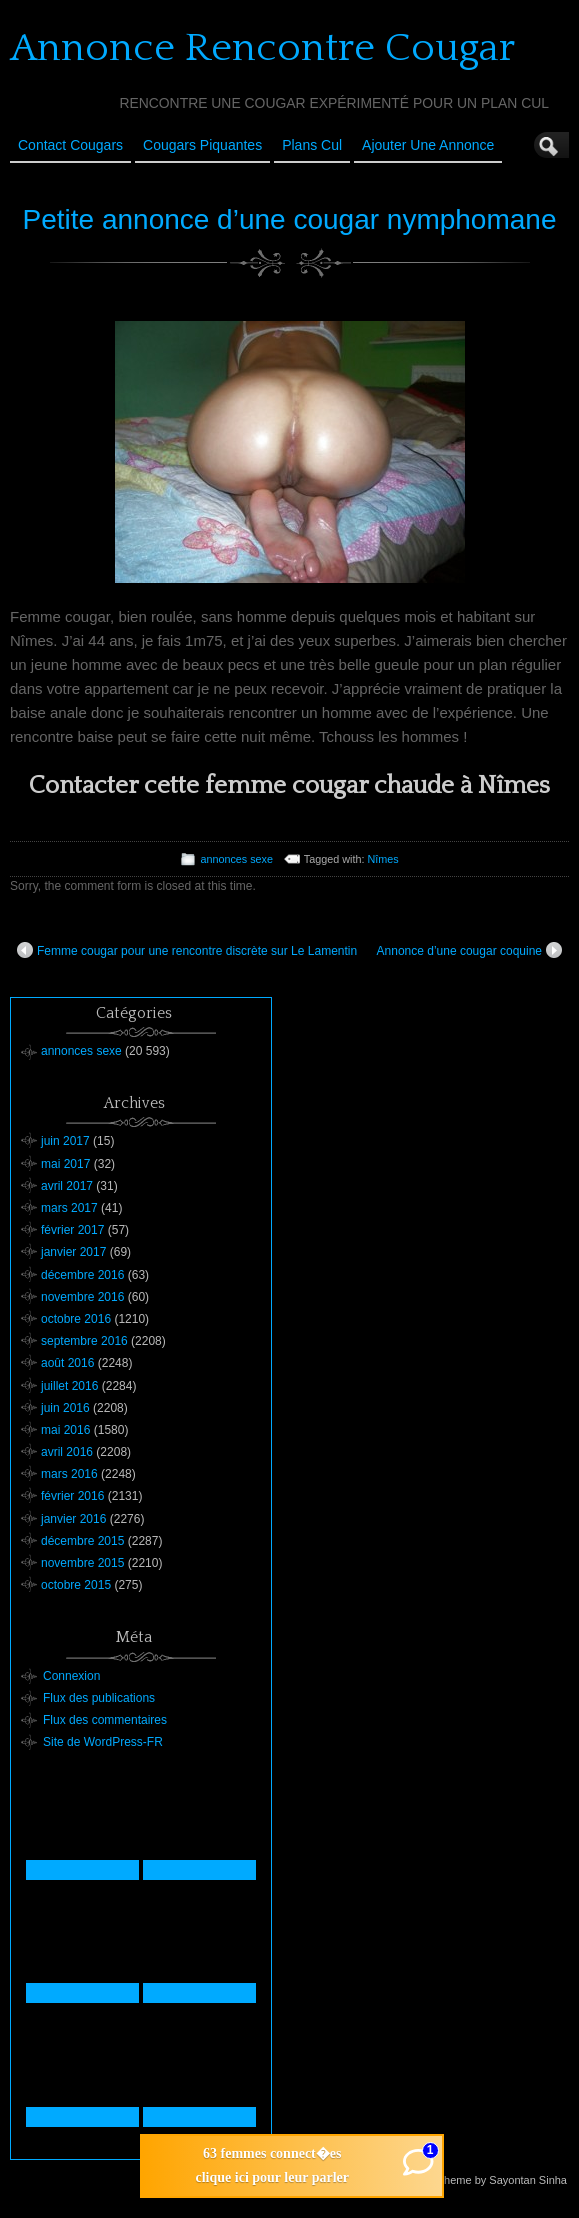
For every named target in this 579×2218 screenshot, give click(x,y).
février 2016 (72, 1496)
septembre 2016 (84, 1341)
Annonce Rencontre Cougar (262, 48)
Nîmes (382, 859)
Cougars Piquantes (202, 145)
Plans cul (312, 145)
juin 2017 (65, 1141)
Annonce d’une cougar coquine (469, 950)
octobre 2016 (76, 1319)
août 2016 (67, 1363)
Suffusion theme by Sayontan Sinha (479, 2180)
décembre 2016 (82, 1275)
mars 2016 (69, 1474)
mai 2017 (65, 1164)
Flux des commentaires (105, 1720)
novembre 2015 (82, 1563)
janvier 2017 (73, 1252)
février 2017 (72, 1230)
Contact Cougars (70, 145)
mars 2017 (69, 1208)
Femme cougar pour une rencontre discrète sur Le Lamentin (187, 950)
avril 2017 (67, 1186)
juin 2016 (65, 1408)
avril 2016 (67, 1452)
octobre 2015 (76, 1585)
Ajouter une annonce (428, 145)
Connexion (71, 1676)
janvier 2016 (73, 1519)
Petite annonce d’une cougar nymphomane (290, 219)
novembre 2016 (82, 1297)
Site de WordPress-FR (103, 1742)
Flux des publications (99, 1698)
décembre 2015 (82, 1541)
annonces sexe (236, 859)
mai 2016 (65, 1430)
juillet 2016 (69, 1386)
